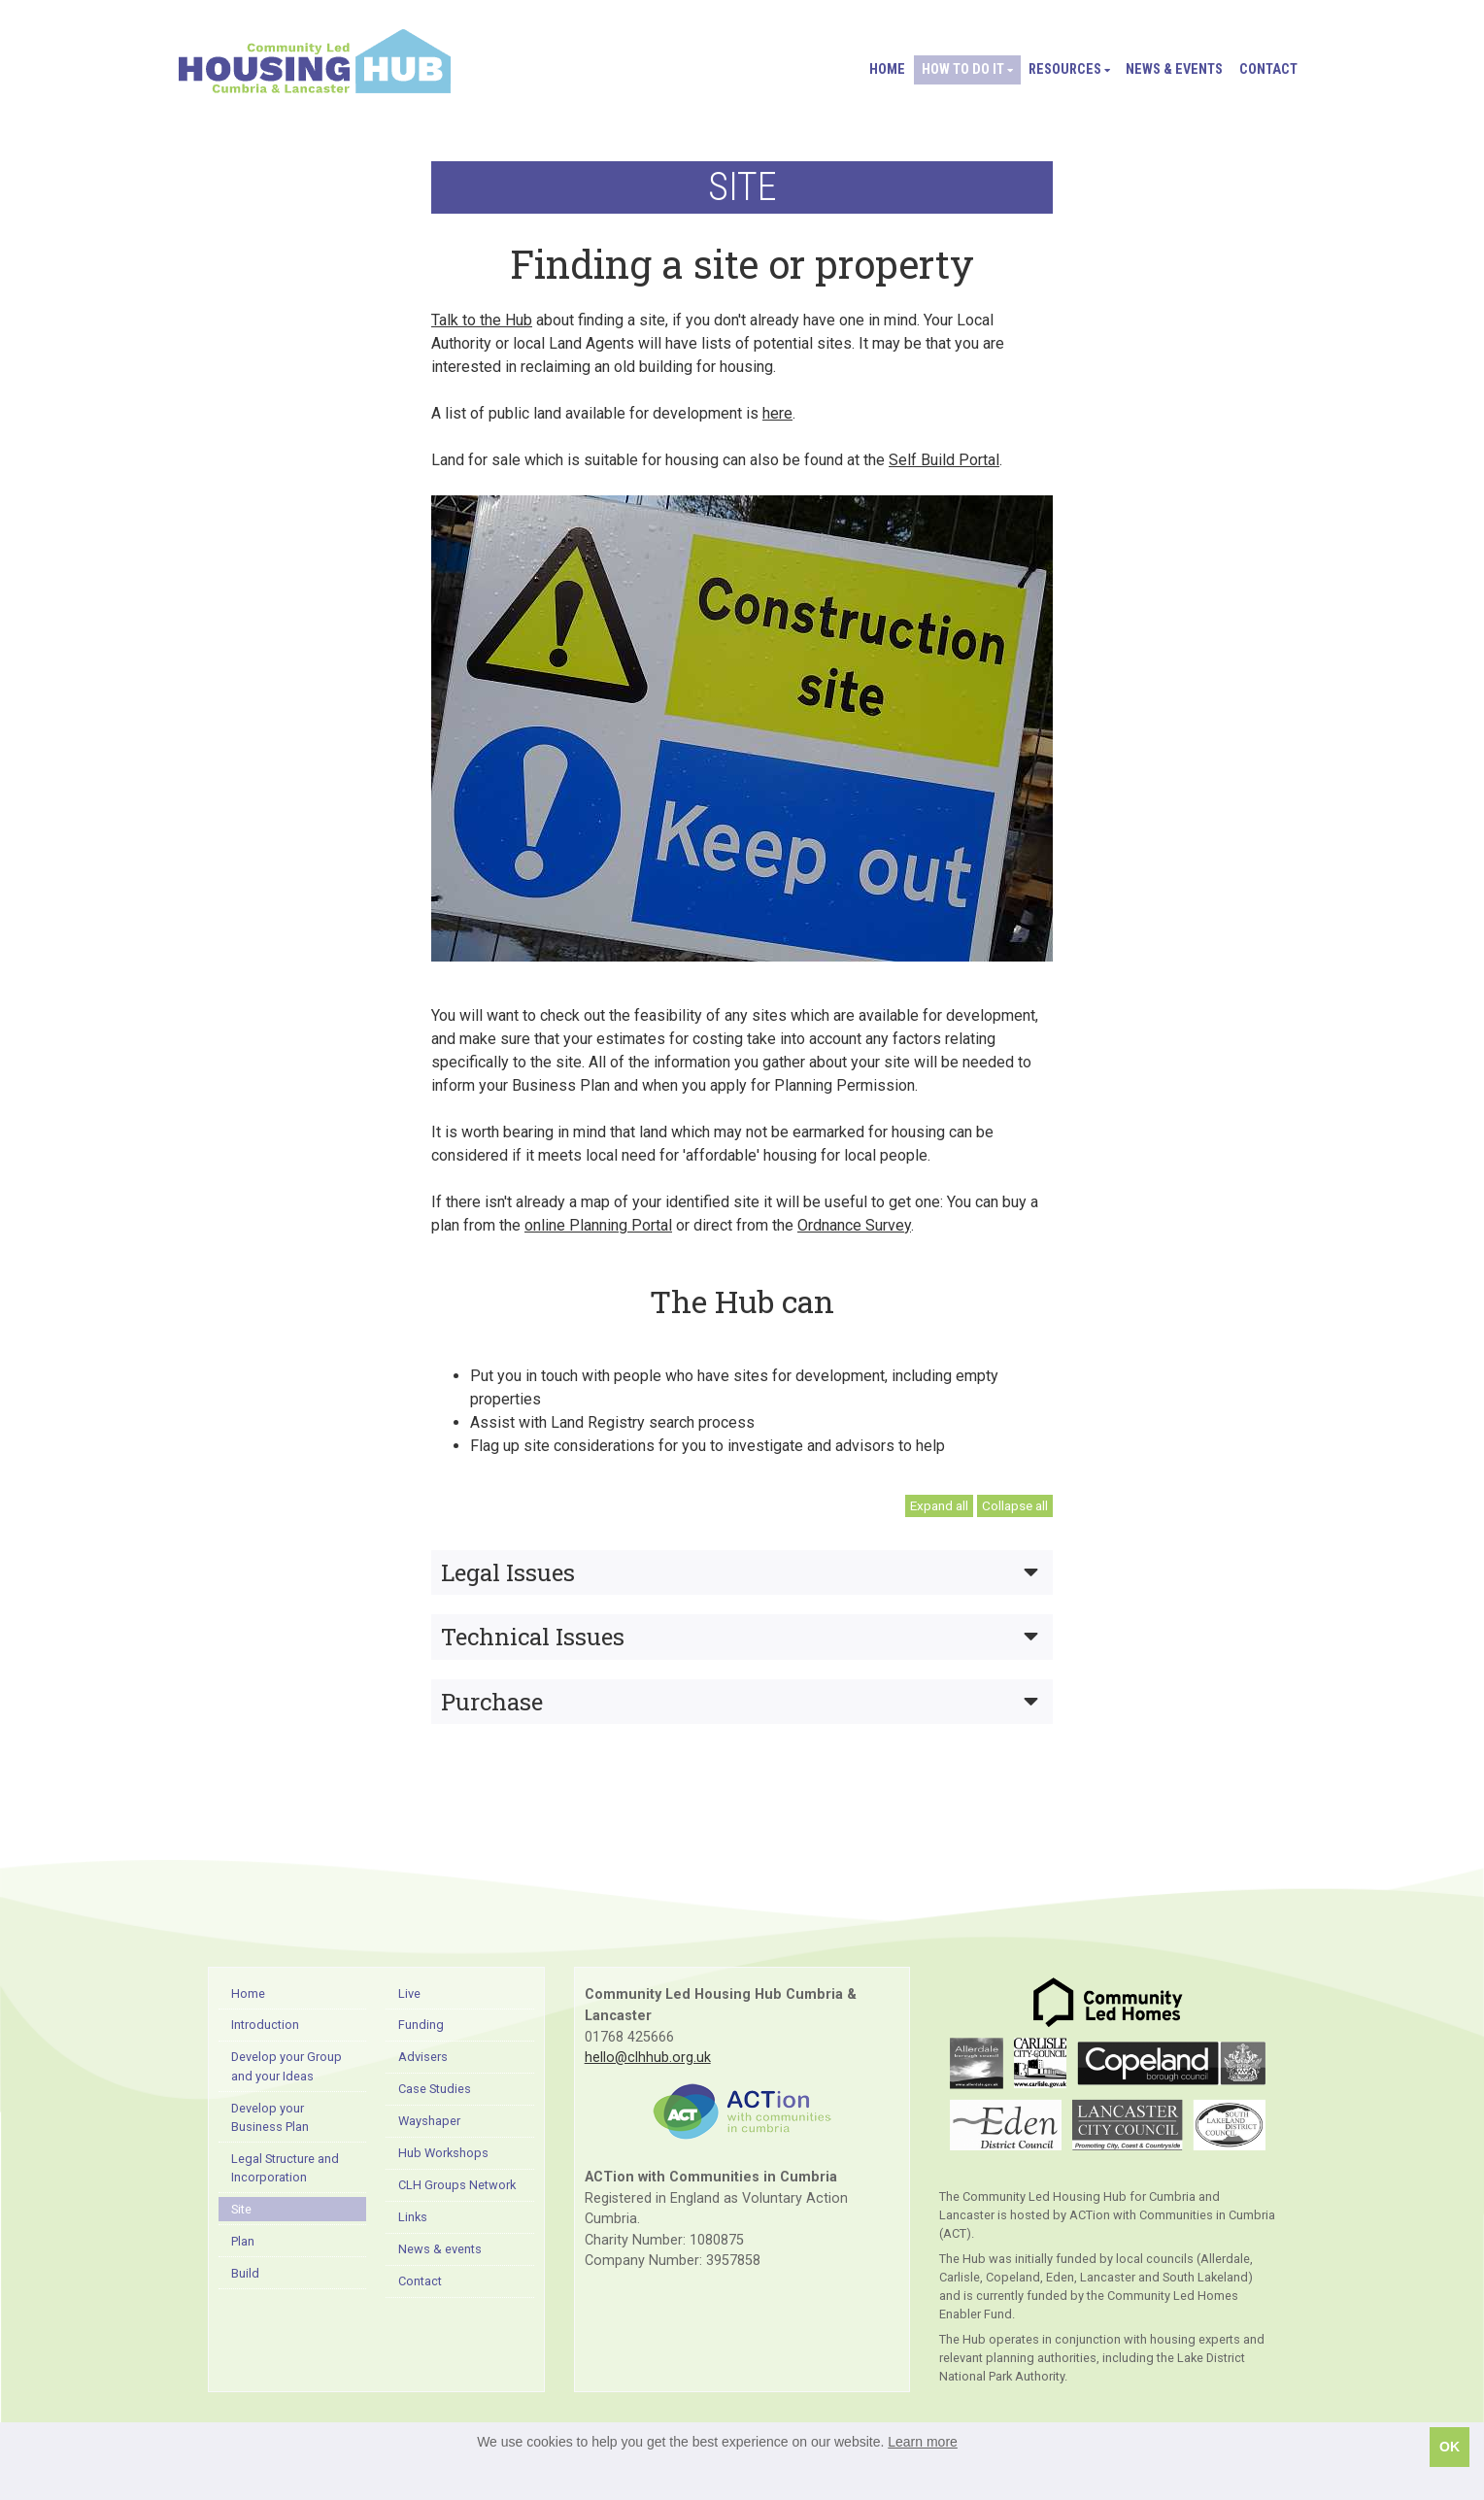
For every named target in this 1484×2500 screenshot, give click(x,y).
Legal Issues (739, 1572)
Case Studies (434, 2088)
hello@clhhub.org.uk (648, 2057)
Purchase (739, 1701)
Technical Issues (739, 1636)
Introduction (265, 2024)
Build (245, 2273)
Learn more (923, 2441)
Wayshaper (429, 2120)
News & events (1174, 69)
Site (241, 2209)
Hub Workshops (443, 2152)
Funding (421, 2024)
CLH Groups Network (457, 2185)
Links (412, 2217)
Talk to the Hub (481, 320)
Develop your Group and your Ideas (286, 2065)
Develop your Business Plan (270, 2117)
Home (887, 69)
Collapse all (1015, 1505)
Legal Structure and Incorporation (285, 2167)
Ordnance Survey (854, 1225)
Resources (1069, 69)
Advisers (423, 2056)
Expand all (939, 1505)
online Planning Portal (598, 1225)
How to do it (967, 69)
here (777, 413)
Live (409, 1993)
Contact (1268, 69)
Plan (242, 2241)
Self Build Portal (944, 460)
